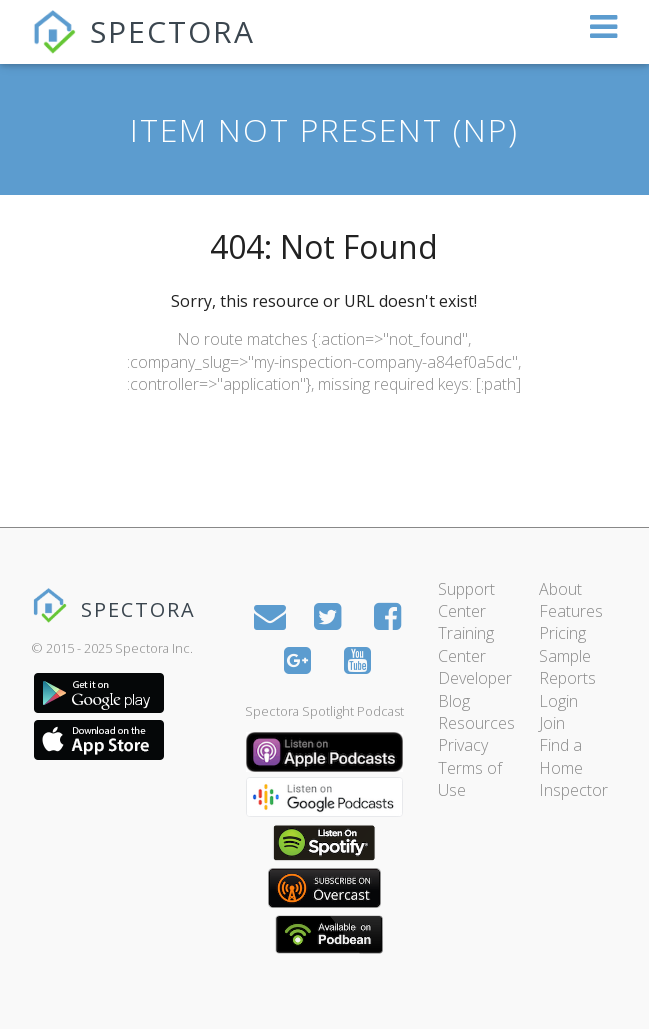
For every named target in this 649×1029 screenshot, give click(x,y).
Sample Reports (567, 667)
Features (571, 611)
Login (558, 701)
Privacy (463, 745)
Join (552, 723)
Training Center (466, 644)
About (560, 589)
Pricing (562, 633)
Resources (476, 723)
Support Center (466, 600)
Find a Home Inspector (573, 767)
